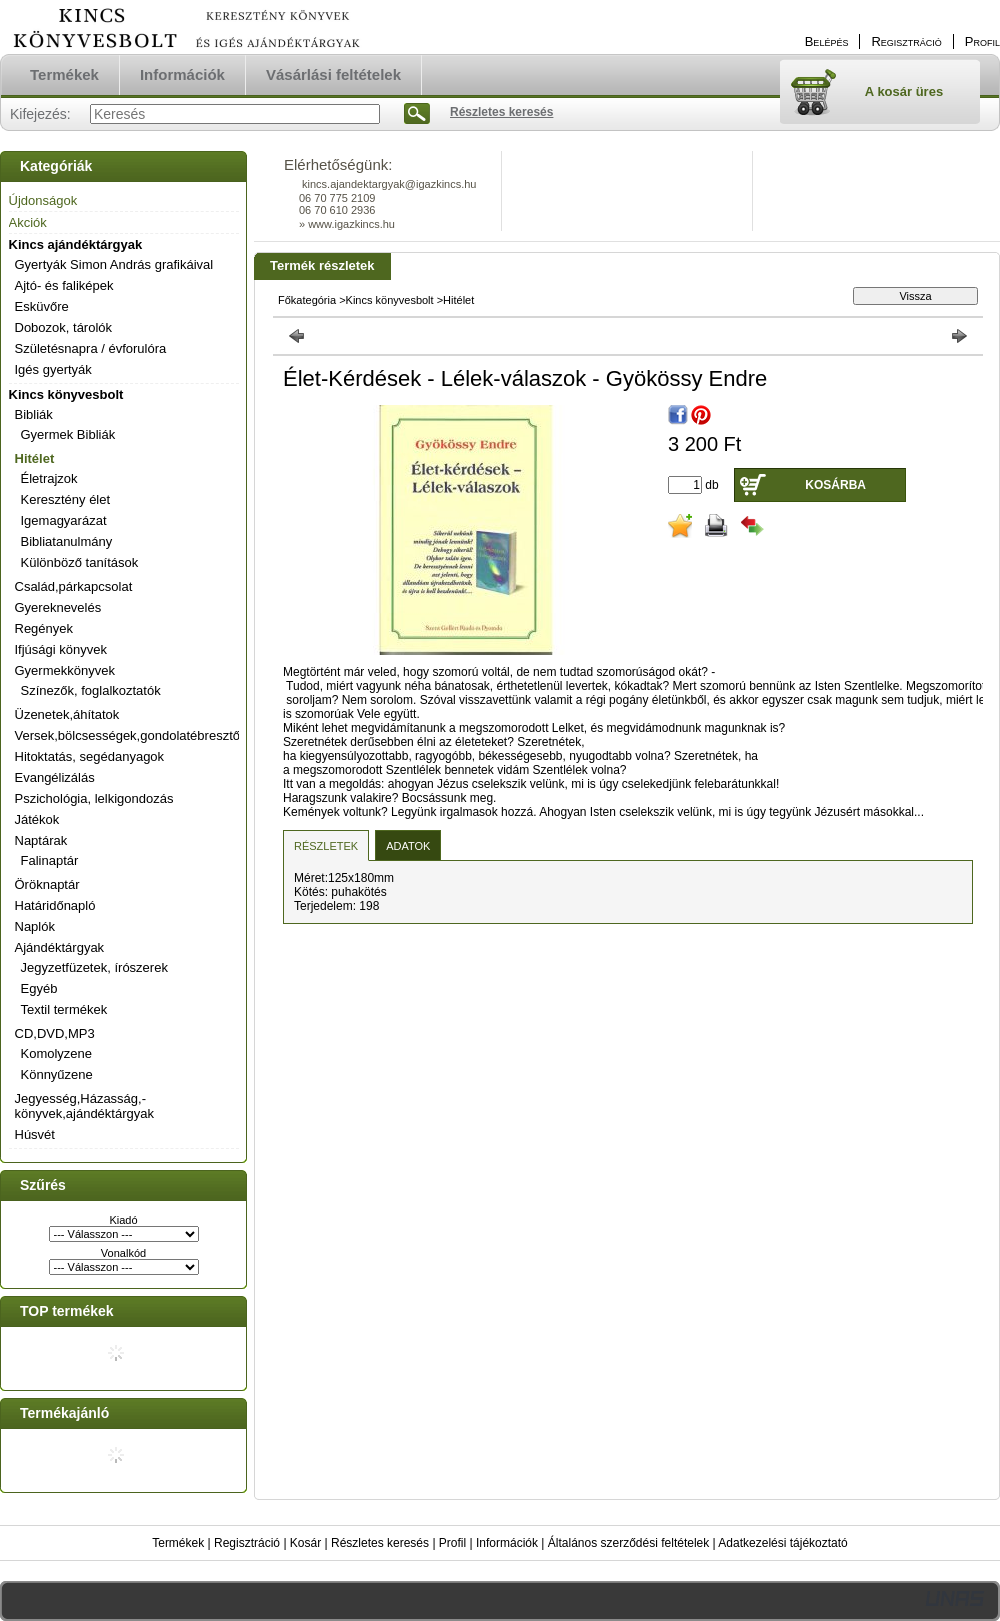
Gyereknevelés (58, 607)
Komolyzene (57, 1053)
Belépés (827, 41)
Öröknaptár (47, 884)
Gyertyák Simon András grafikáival (114, 264)
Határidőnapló (55, 905)
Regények (44, 628)
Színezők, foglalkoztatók (91, 690)
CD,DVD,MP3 (55, 1033)
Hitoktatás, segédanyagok (90, 756)
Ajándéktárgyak (60, 947)
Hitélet (35, 458)
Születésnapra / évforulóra (91, 348)
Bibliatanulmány (67, 541)
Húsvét (35, 1134)
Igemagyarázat (64, 520)
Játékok (37, 819)
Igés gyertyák (53, 369)
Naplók (35, 926)
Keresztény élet (66, 499)
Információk (507, 1543)
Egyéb (39, 988)
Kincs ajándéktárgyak (76, 244)
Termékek (178, 1543)
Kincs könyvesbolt (66, 394)
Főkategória (307, 300)
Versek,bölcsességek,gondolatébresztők (131, 735)
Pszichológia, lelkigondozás (94, 798)
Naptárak (41, 840)
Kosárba (835, 485)
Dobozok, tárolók (64, 327)
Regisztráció (247, 1543)
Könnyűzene (57, 1074)
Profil (452, 1543)
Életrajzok (49, 478)
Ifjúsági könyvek (61, 649)
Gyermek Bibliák (68, 434)
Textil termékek (64, 1009)
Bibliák (34, 414)
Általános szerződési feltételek (628, 1543)
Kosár (305, 1543)
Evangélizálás (55, 777)
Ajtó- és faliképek (64, 285)
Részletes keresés (380, 1543)
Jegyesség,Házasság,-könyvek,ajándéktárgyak (84, 1106)
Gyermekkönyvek (65, 670)
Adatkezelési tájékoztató (782, 1543)
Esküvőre (42, 306)
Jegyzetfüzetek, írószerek (94, 967)
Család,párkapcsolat (74, 586)
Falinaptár (50, 860)
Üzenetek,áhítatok (67, 714)
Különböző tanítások (80, 562)
